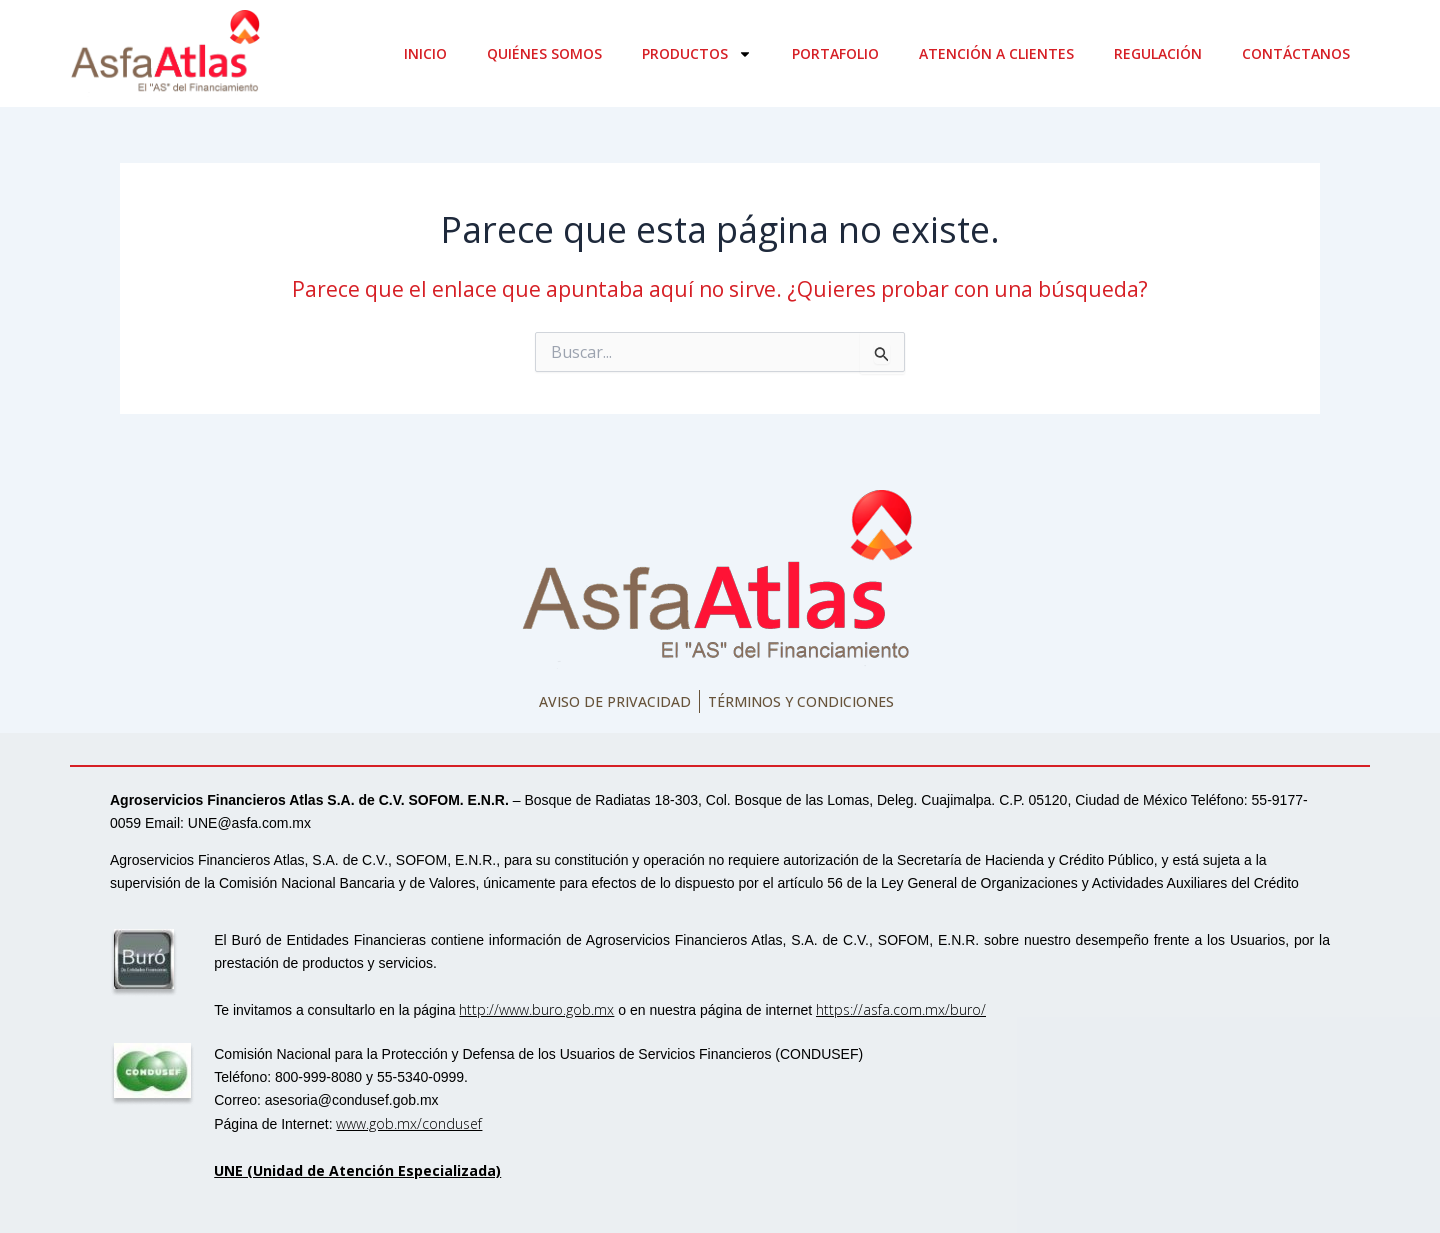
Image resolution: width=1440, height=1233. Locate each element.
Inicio (425, 53)
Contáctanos (1296, 53)
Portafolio (835, 53)
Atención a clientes (996, 53)
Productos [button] (697, 54)
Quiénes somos (544, 53)
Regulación (1158, 53)
